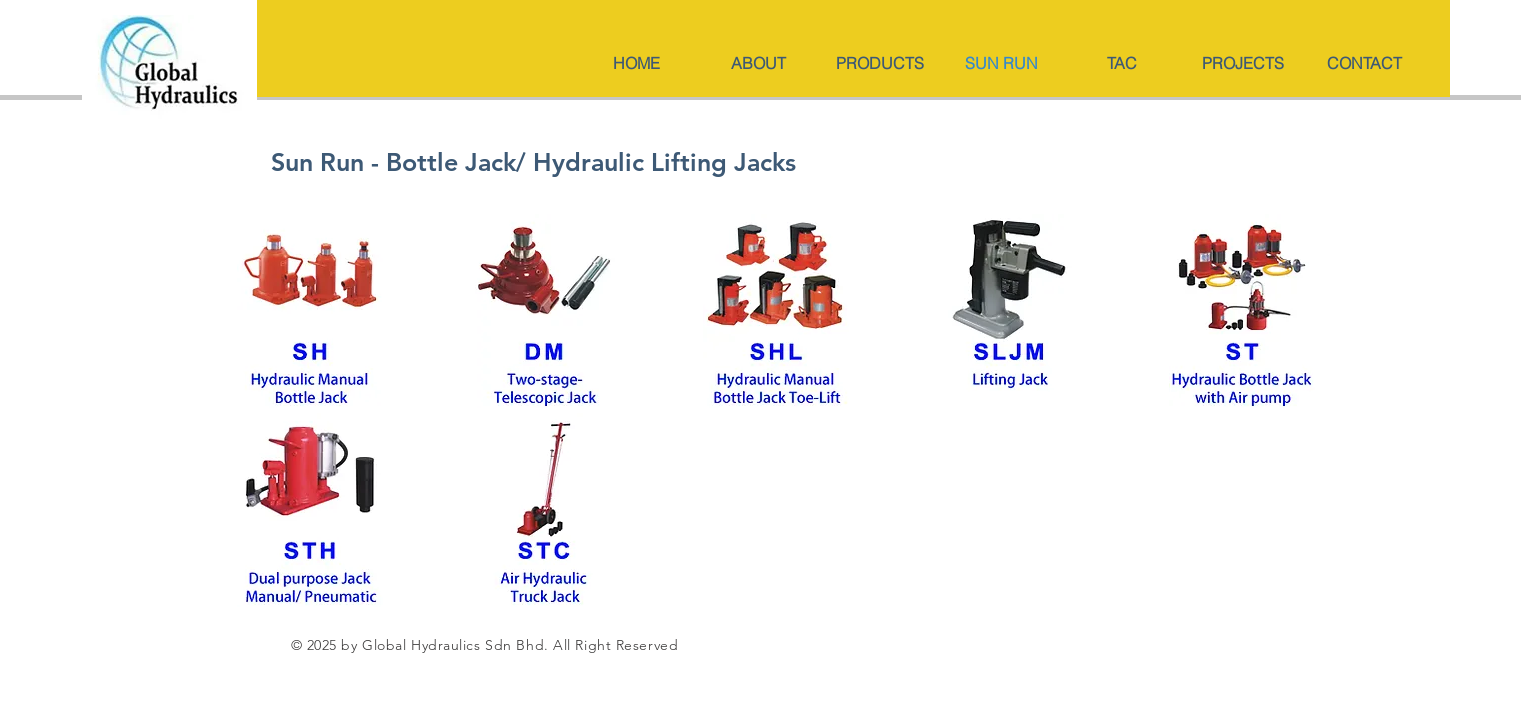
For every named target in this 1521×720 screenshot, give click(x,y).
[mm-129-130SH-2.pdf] (544, 313)
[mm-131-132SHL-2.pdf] (776, 313)
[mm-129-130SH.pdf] (310, 313)
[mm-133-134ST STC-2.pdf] (1242, 313)
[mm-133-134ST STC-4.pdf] (310, 512)
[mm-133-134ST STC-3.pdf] (544, 512)
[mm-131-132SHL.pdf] (1009, 313)
